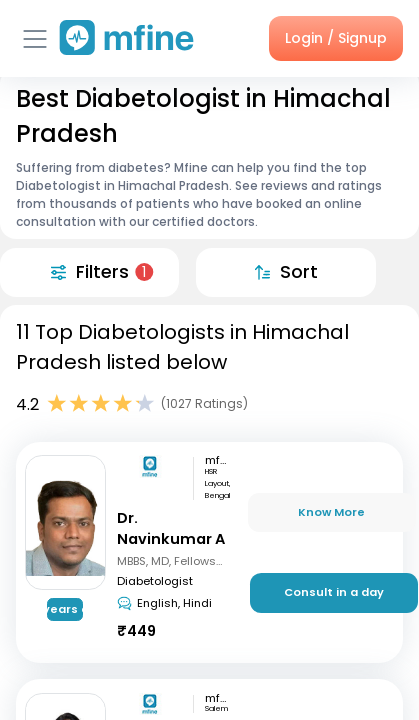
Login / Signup (336, 38)
